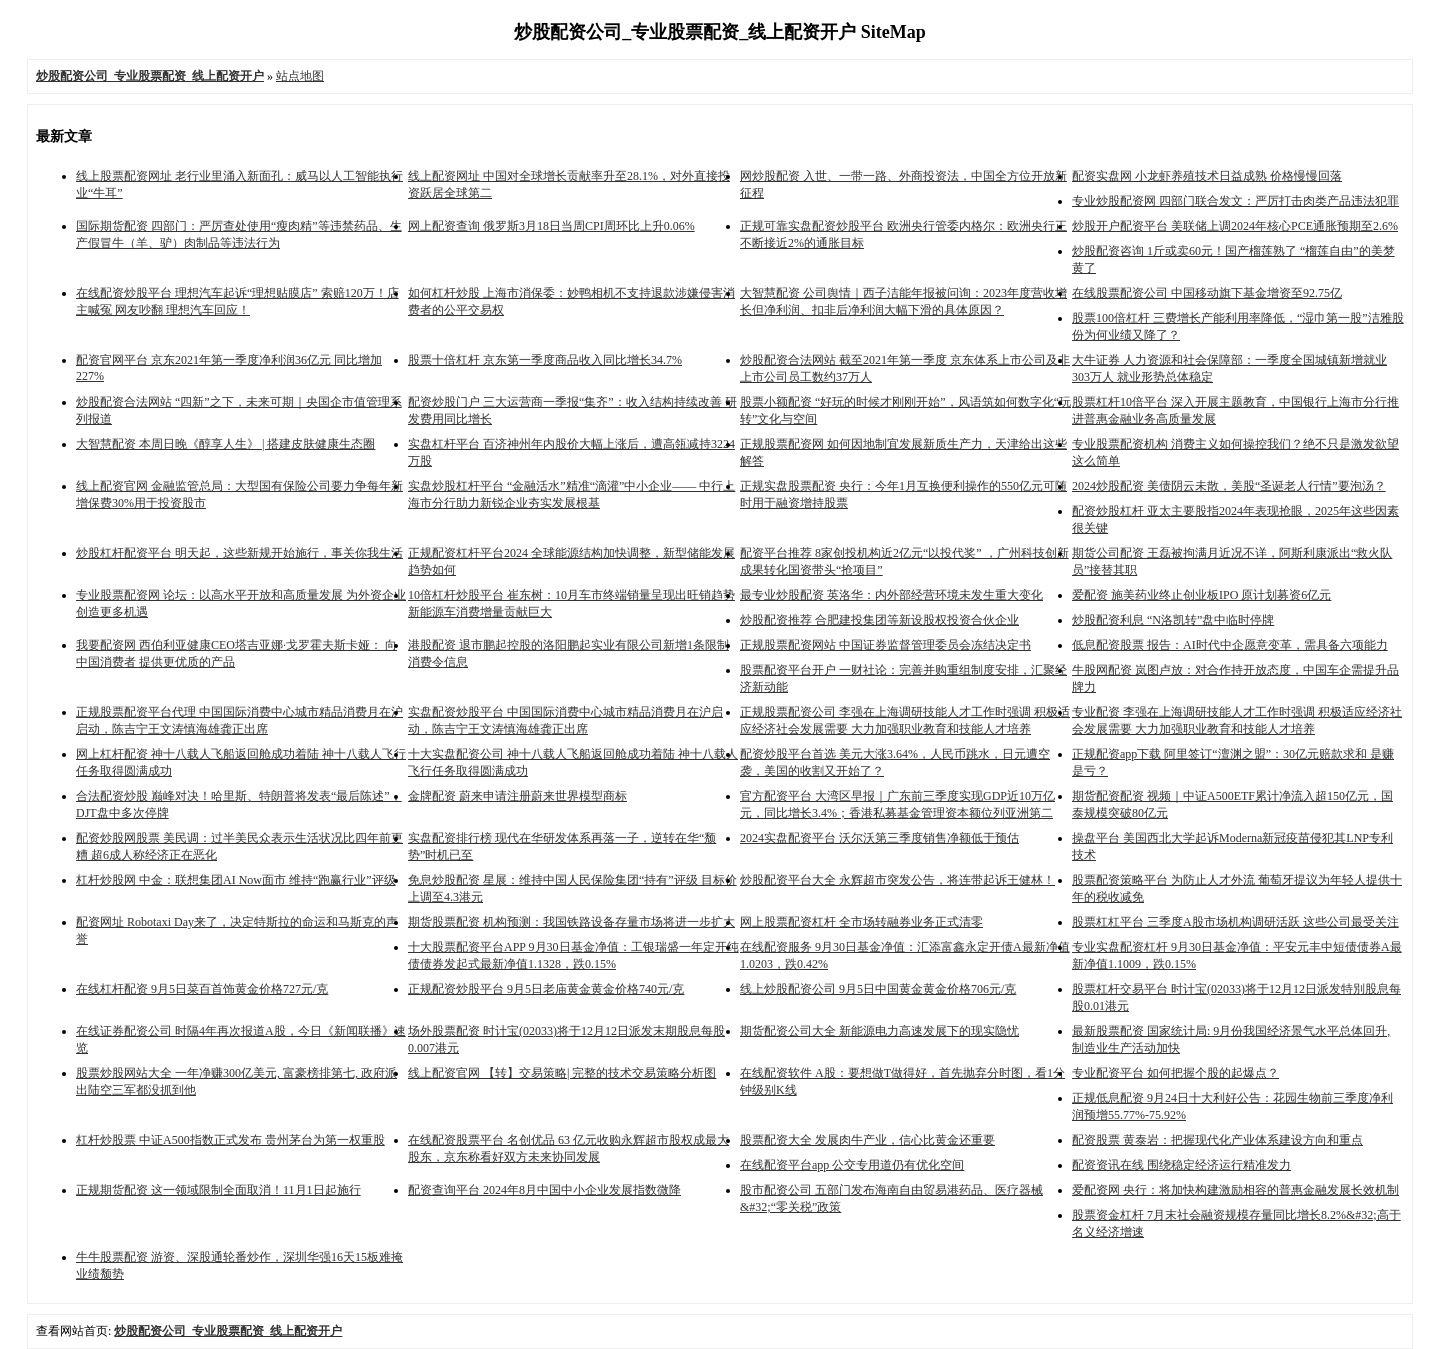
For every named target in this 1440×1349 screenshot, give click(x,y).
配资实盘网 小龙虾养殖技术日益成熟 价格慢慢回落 (1207, 176)
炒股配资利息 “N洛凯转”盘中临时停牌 (1173, 620)
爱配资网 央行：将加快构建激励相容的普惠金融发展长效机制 (1235, 1190)
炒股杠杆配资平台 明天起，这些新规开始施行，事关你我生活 (239, 553)
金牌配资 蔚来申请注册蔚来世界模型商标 (517, 796)
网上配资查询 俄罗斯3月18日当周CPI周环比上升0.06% (551, 226)
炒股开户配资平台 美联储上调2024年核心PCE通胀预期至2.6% (1235, 226)
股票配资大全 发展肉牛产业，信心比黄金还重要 (867, 1140)
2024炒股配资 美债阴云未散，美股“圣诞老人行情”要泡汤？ (1229, 486)
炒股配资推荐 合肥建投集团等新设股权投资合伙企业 (879, 620)
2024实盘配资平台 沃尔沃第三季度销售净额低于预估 (879, 838)
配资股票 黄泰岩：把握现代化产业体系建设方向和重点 (1217, 1140)
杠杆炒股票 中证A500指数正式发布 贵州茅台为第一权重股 (230, 1140)
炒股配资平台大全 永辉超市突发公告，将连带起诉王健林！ (897, 880)
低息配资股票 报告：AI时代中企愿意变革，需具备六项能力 (1230, 645)
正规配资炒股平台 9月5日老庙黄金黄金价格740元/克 (546, 989)
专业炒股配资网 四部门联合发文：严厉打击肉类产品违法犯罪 (1235, 201)
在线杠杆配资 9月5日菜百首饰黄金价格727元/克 (202, 989)
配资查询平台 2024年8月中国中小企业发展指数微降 (544, 1190)
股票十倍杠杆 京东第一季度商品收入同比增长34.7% (545, 360)
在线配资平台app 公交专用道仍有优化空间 (852, 1165)
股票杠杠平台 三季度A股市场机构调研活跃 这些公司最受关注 (1235, 922)
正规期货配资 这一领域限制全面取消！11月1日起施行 (218, 1190)
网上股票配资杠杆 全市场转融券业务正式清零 (861, 922)
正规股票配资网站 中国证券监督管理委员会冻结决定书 (885, 645)
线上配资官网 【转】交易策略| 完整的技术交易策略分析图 (562, 1073)
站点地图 (300, 76)
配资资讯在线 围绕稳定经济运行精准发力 (1181, 1165)
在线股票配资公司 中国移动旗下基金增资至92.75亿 (1207, 293)
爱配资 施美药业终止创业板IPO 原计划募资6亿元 (1201, 595)
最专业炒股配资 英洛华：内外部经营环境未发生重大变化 (891, 595)
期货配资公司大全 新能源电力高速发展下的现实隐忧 (879, 1031)
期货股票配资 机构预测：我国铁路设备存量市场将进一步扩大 (571, 922)
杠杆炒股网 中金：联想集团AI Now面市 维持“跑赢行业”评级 (236, 880)
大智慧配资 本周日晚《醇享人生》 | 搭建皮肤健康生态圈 (225, 444)
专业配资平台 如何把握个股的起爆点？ (1175, 1073)
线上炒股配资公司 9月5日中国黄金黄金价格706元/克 (878, 989)
